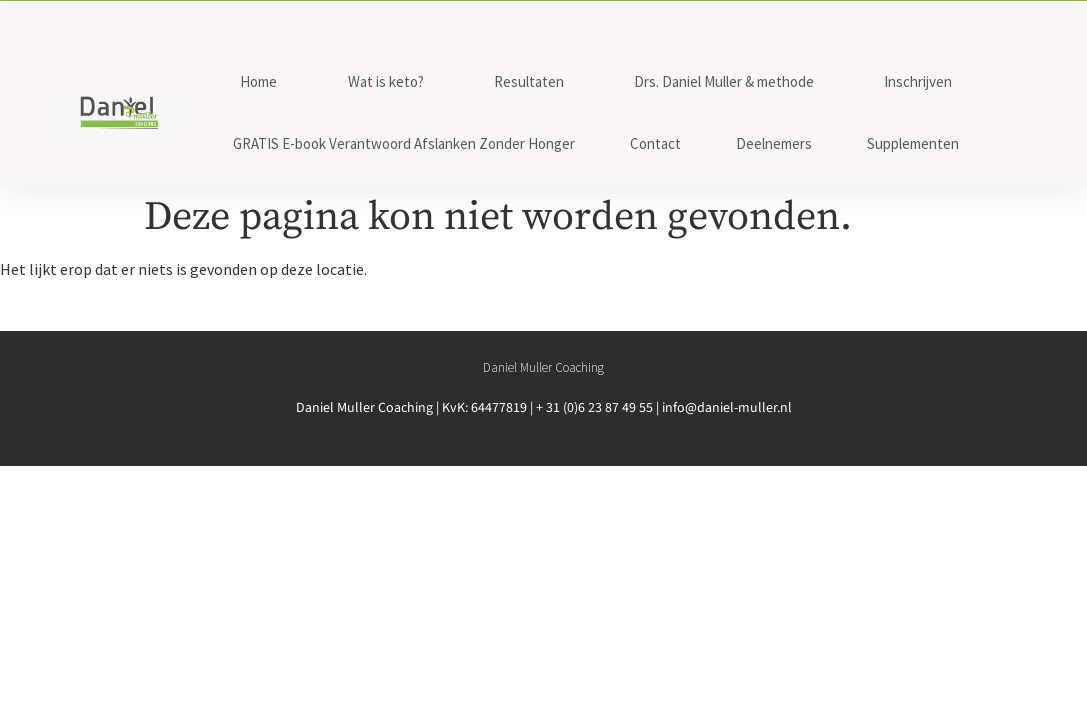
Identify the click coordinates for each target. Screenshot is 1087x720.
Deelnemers (774, 143)
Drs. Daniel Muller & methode (724, 81)
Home (258, 81)
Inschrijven (918, 81)
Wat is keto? (386, 81)
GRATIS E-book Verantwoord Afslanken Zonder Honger (404, 143)
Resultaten (529, 81)
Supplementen (913, 143)
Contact (655, 143)
